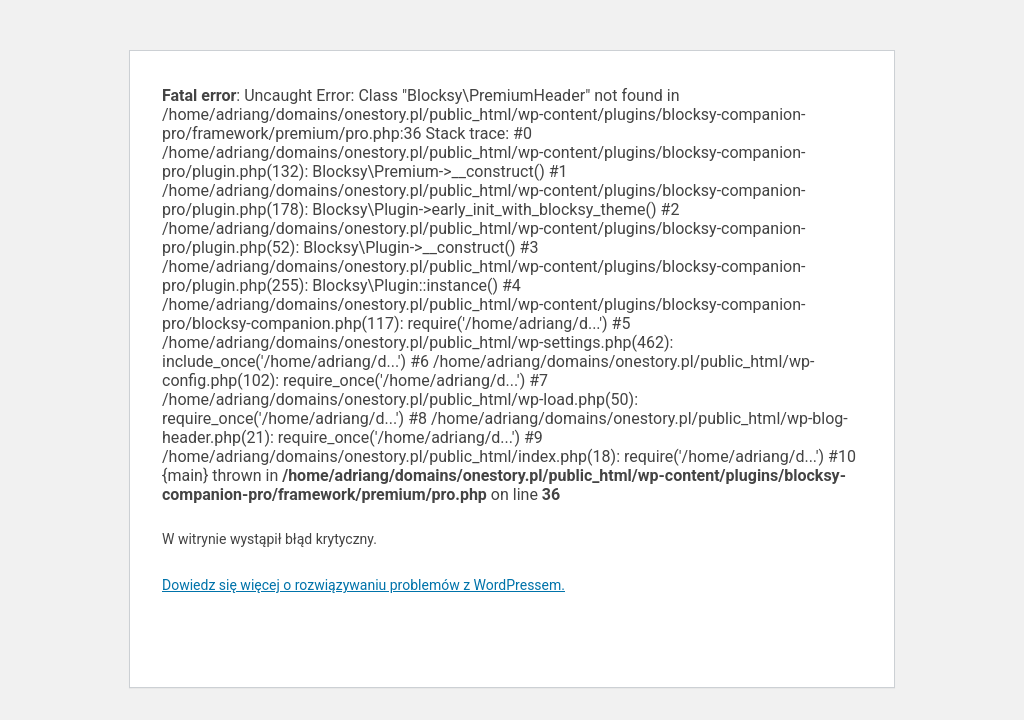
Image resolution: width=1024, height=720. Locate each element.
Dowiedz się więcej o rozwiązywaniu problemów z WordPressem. (363, 585)
